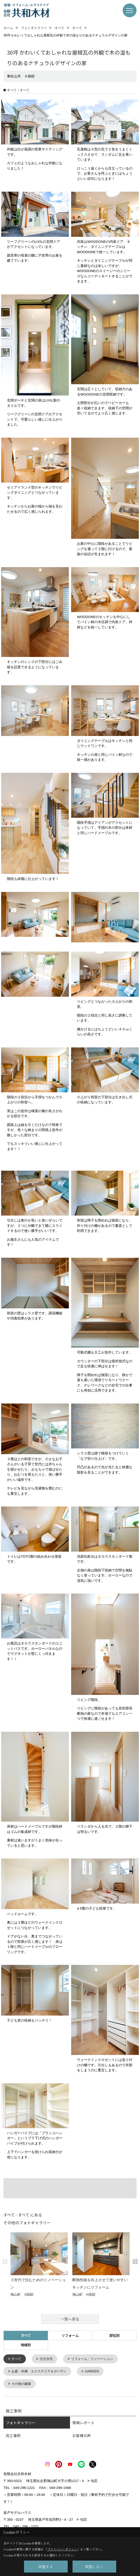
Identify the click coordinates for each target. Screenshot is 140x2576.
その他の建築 (22, 2385)
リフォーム (70, 2335)
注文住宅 (48, 2359)
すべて (17, 2359)
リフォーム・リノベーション (96, 2359)
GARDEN (96, 2372)
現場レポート (83, 2424)
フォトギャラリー (20, 2424)
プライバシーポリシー (62, 2549)
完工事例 (13, 2437)
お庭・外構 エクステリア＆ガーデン (41, 2372)
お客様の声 (81, 2437)
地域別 (26, 2344)
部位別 (114, 2335)
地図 (94, 2482)
